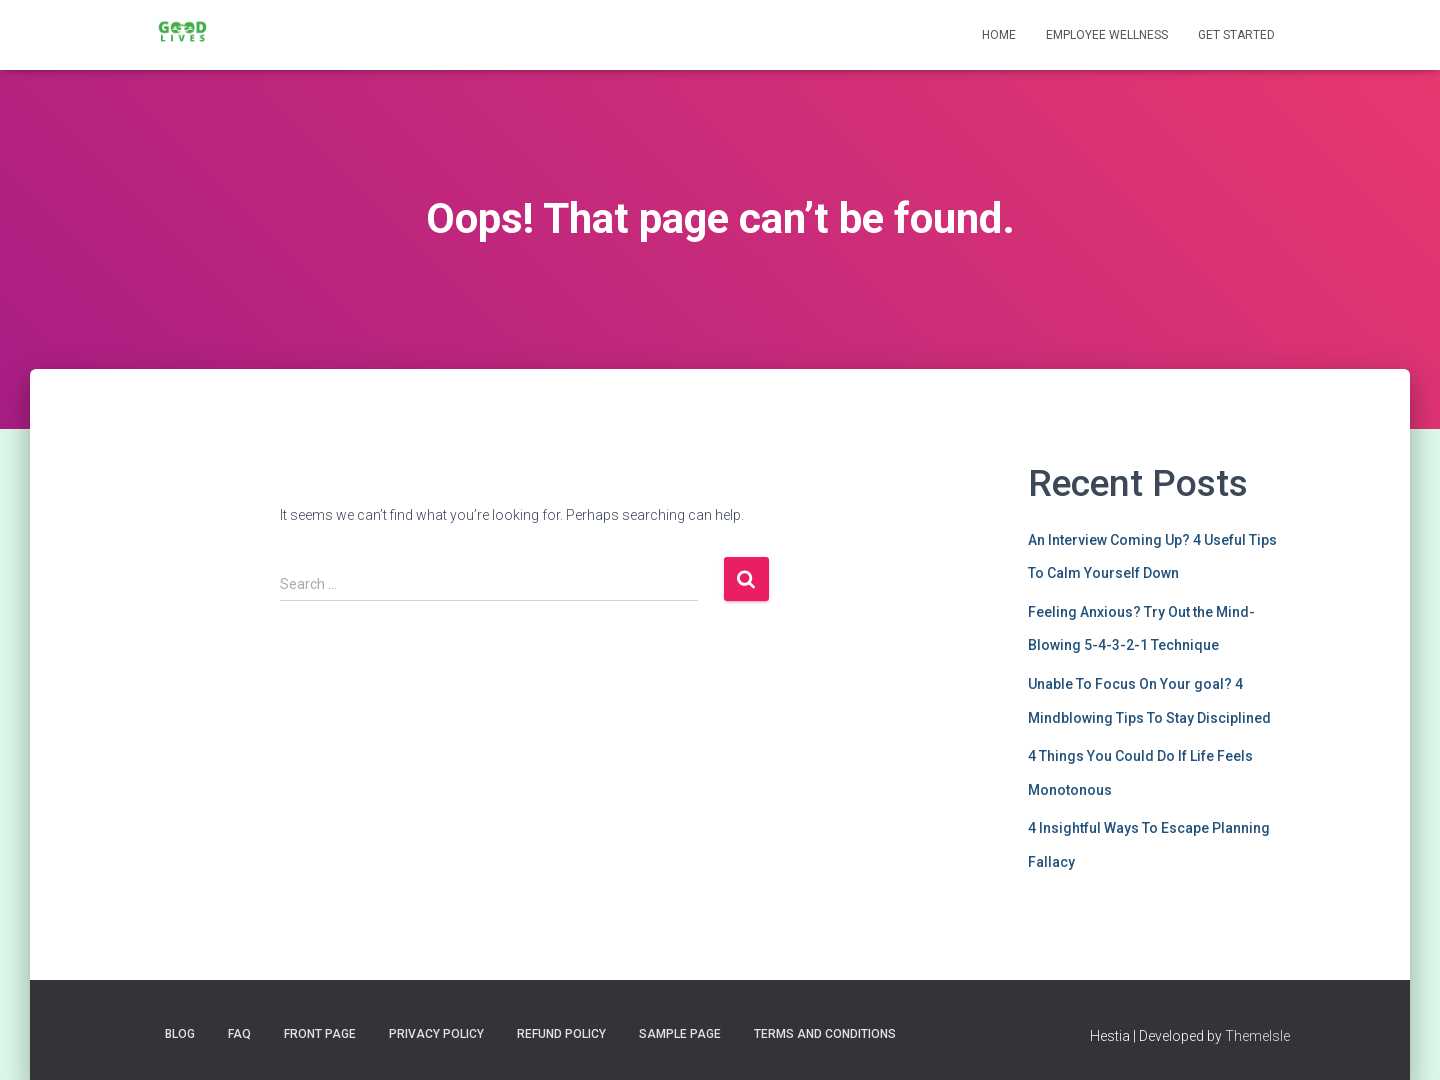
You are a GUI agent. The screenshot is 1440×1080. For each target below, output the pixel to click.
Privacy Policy (436, 1034)
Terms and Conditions (825, 1034)
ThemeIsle (1257, 1036)
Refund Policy (561, 1034)
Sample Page (680, 1034)
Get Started (1236, 35)
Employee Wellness (1107, 35)
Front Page (320, 1034)
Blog (180, 1034)
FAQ (239, 1034)
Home (999, 35)
